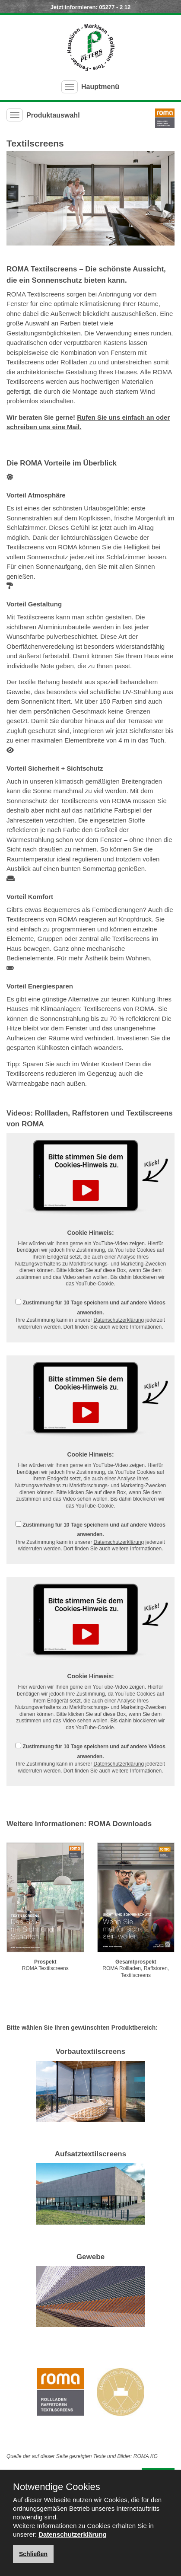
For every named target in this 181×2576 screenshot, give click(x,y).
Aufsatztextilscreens (90, 2154)
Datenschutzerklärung (118, 1320)
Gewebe (90, 2257)
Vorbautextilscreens (90, 2051)
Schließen (33, 2553)
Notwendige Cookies (56, 2487)
